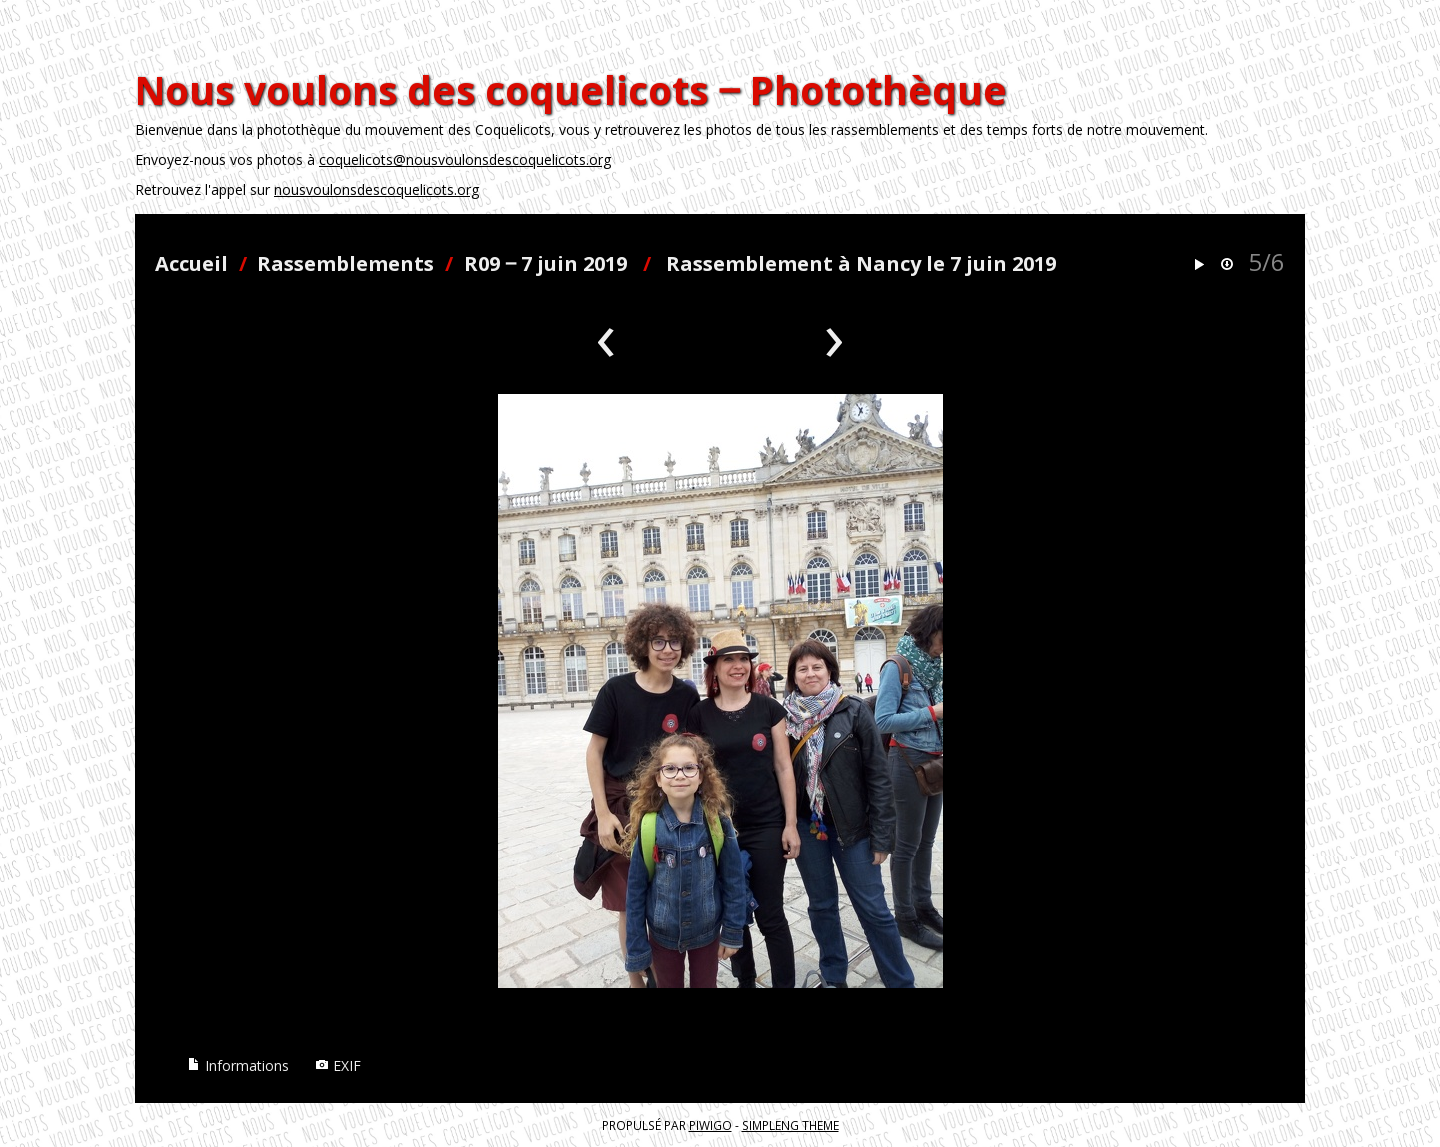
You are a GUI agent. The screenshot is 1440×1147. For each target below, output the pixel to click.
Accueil (191, 263)
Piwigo (710, 1125)
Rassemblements (345, 263)
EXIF (338, 1065)
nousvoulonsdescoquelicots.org (376, 189)
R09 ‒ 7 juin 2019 (545, 263)
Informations (238, 1065)
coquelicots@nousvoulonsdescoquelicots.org (465, 159)
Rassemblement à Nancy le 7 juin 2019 (861, 263)
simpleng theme (790, 1125)
